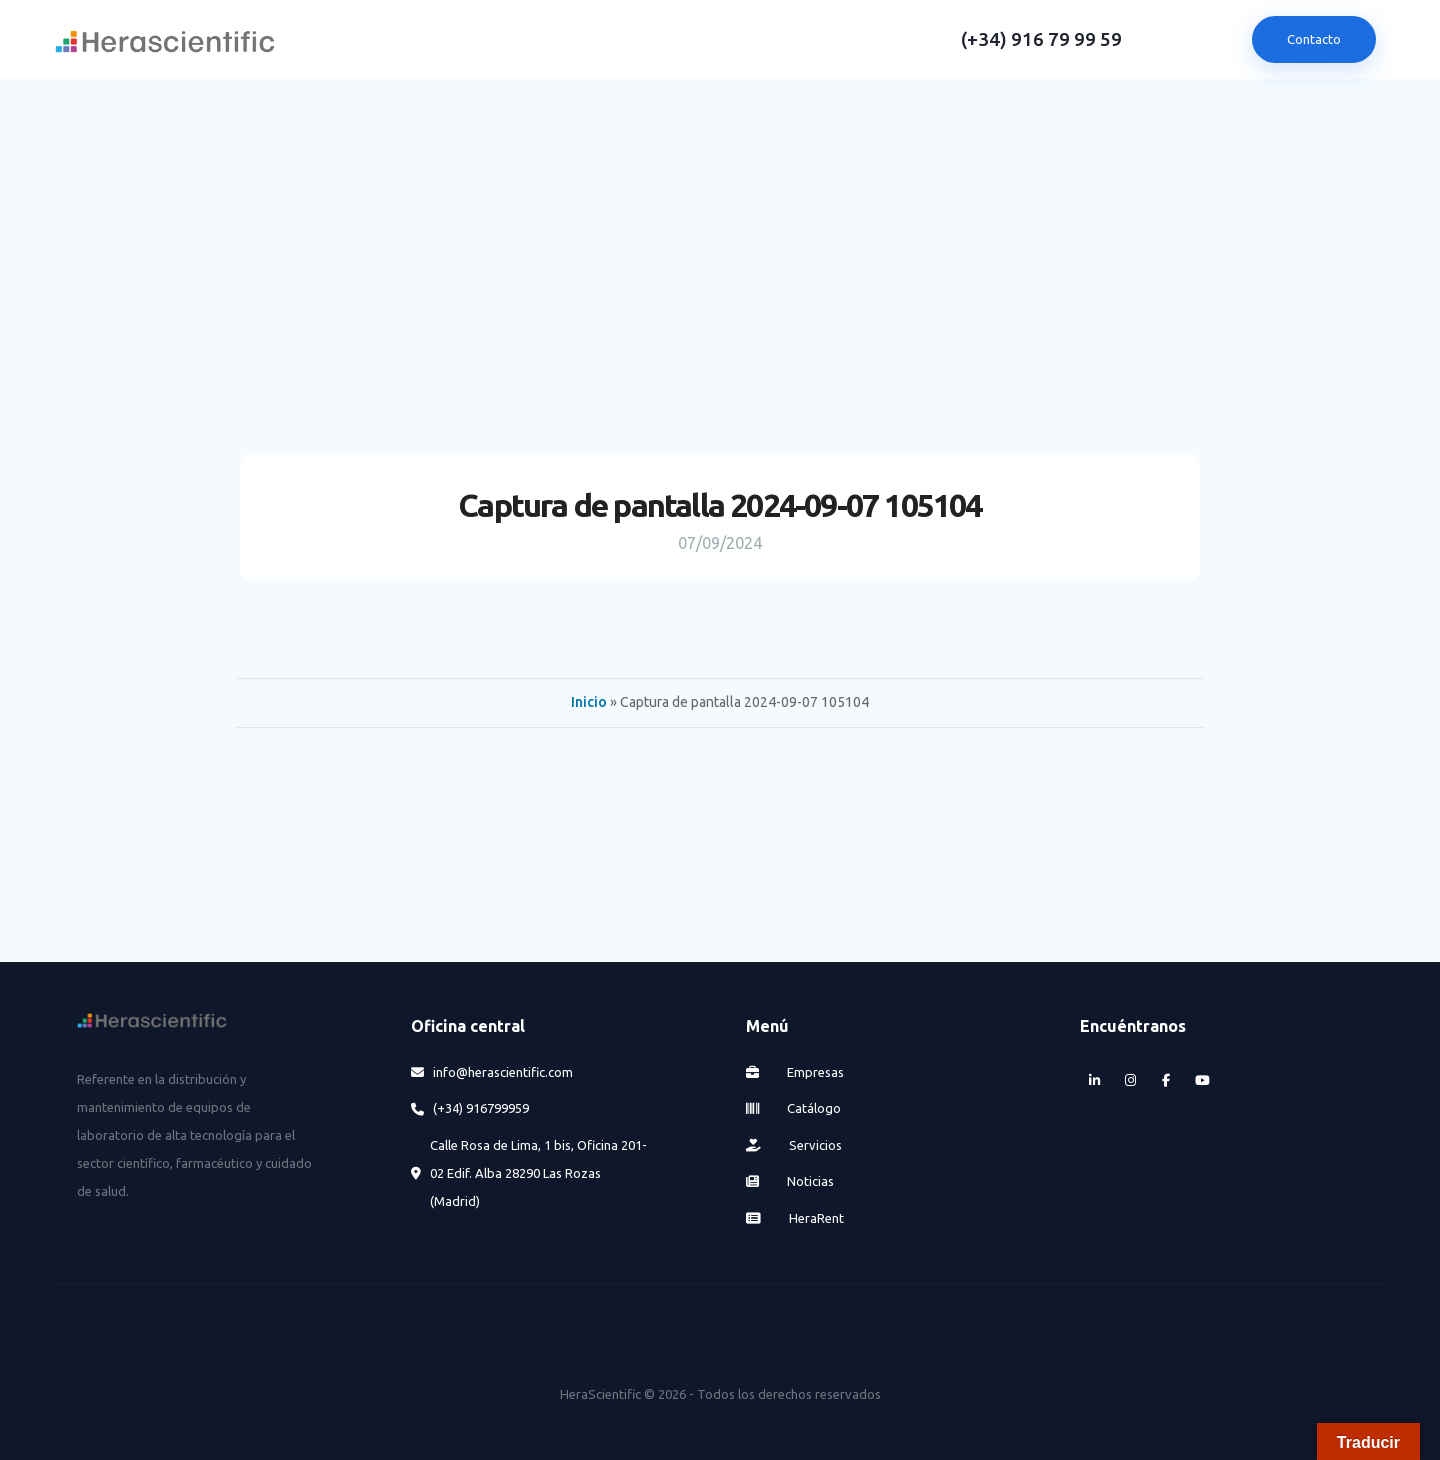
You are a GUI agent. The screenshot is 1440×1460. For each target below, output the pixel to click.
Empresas (795, 1072)
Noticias (790, 1181)
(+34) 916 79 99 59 (1041, 39)
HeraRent (795, 1218)
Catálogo (794, 1108)
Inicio (589, 702)
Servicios (794, 1145)
